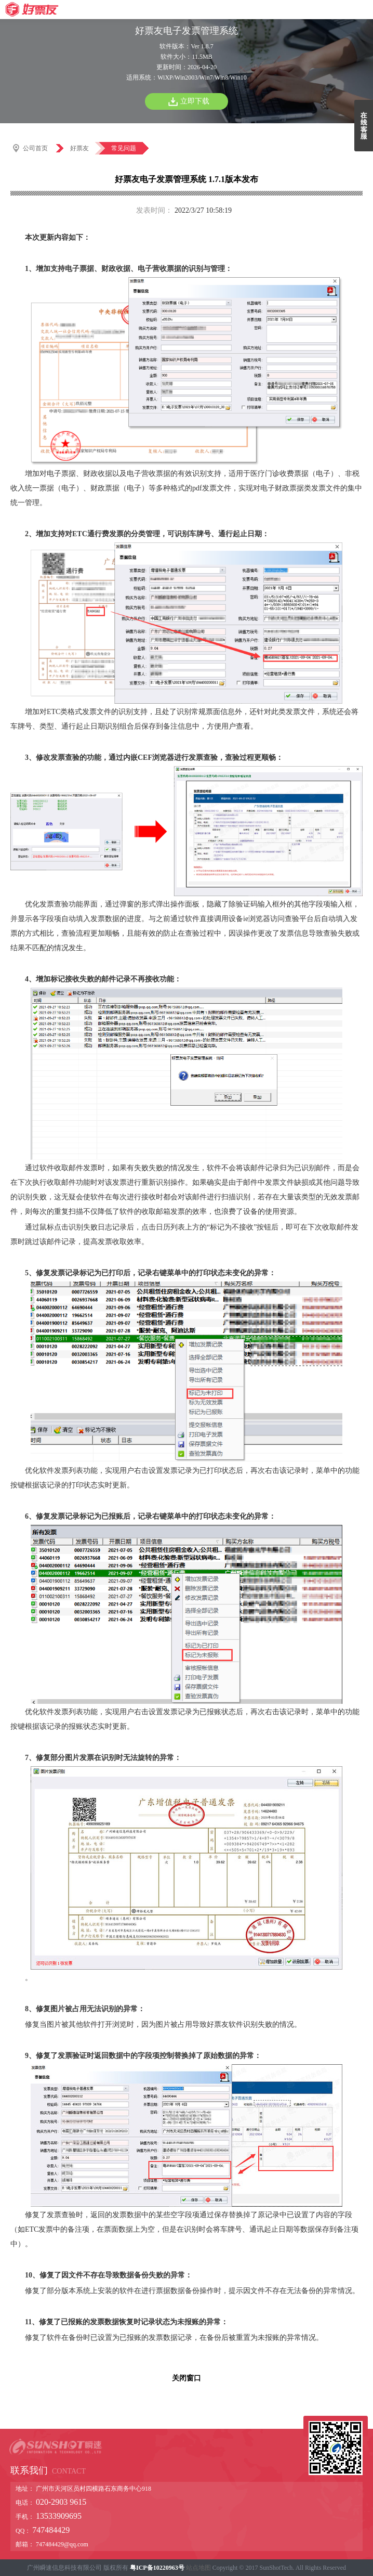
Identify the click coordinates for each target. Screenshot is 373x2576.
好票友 (79, 148)
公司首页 (35, 148)
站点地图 (198, 2567)
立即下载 (194, 101)
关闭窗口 (186, 2378)
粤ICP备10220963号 (157, 2567)
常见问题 (123, 148)
